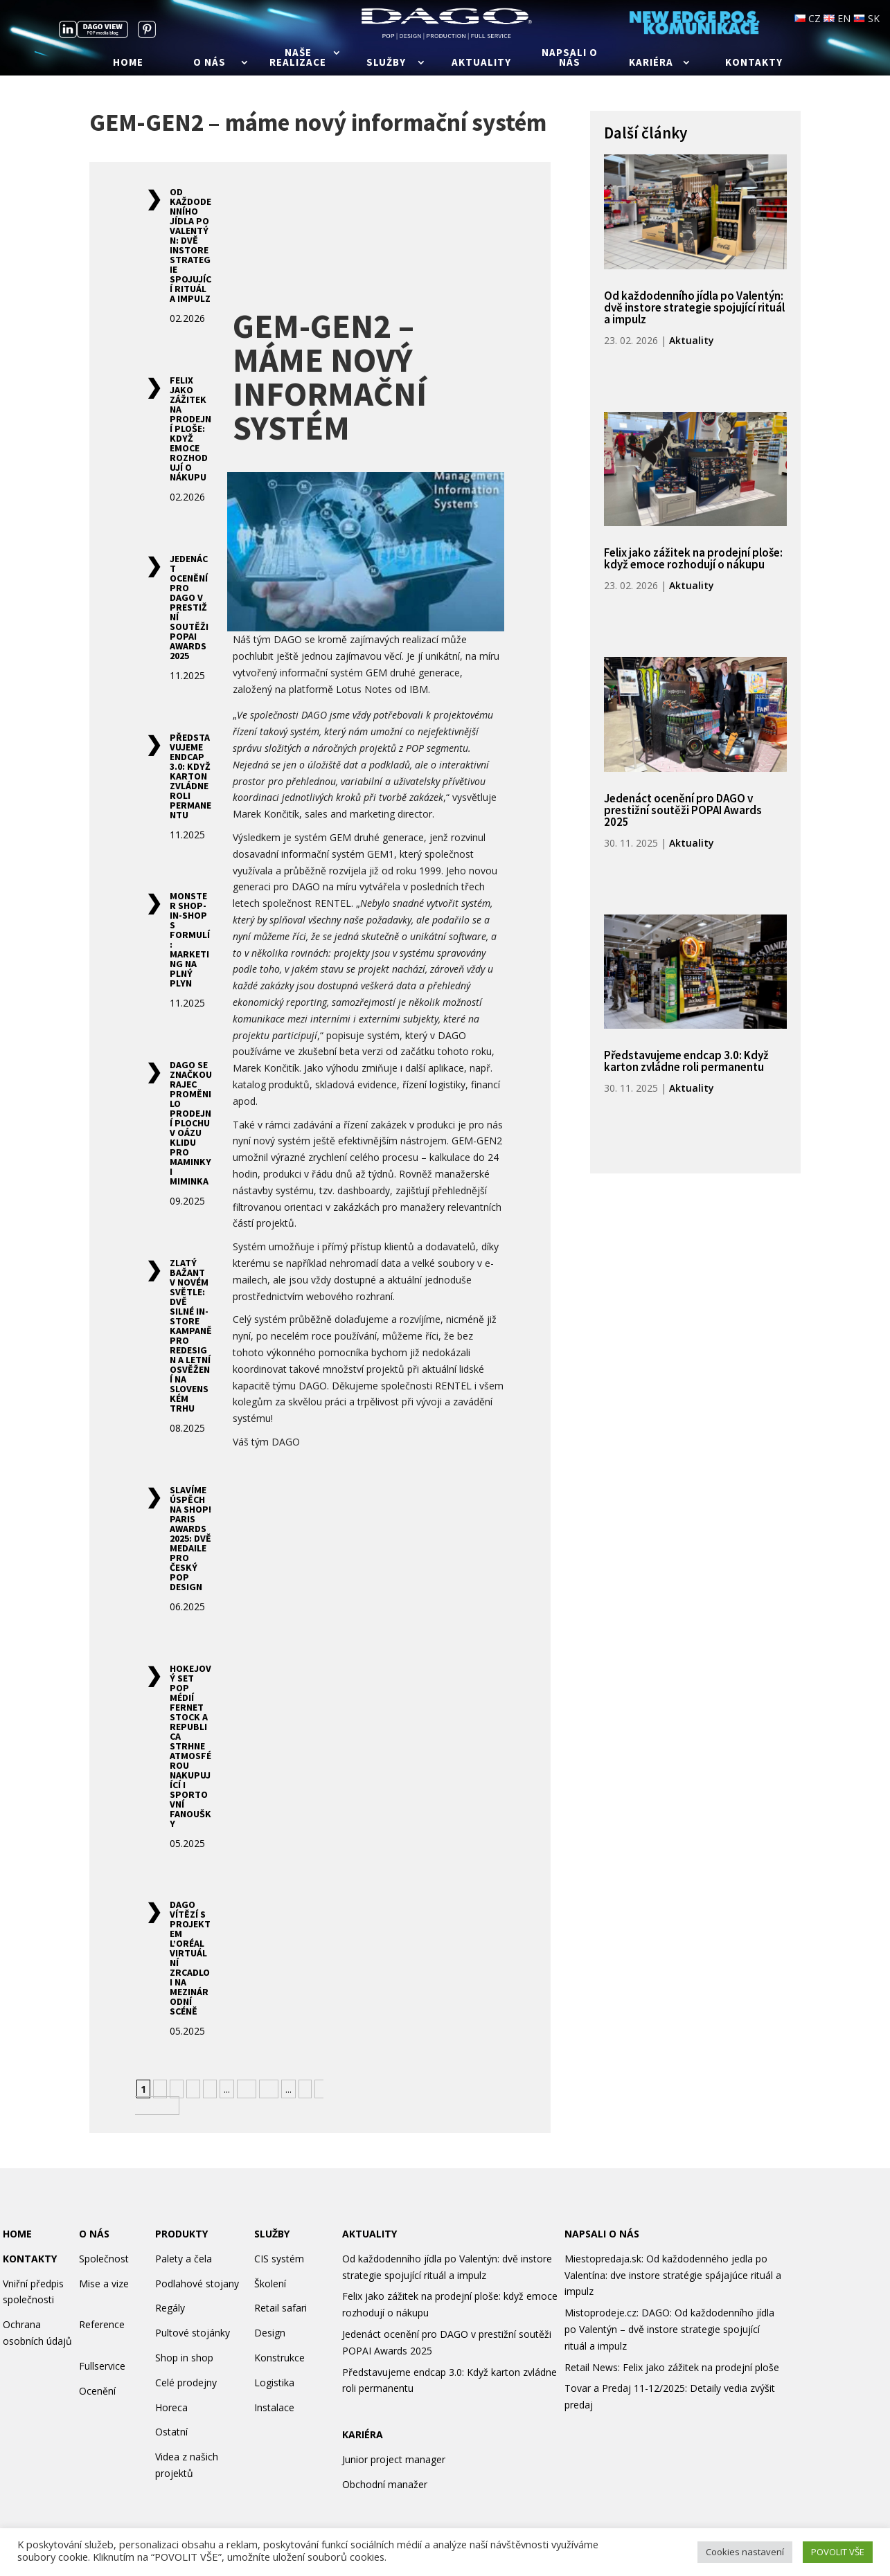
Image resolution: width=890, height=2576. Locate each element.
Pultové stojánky (192, 2332)
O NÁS (94, 2233)
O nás (209, 63)
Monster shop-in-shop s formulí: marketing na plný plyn (190, 939)
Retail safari (280, 2307)
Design (269, 2332)
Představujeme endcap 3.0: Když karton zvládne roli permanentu (190, 776)
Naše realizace (297, 58)
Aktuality (481, 63)
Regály (170, 2307)
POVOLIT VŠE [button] (837, 2552)
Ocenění (97, 2390)
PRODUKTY (181, 2233)
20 (268, 2089)
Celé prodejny (186, 2382)
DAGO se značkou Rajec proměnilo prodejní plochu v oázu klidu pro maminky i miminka (191, 1123)
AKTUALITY (369, 2233)
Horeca (171, 2407)
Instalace (274, 2407)
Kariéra (651, 63)
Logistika (274, 2382)
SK (866, 18)
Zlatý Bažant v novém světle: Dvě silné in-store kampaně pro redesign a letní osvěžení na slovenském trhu (191, 1335)
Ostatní (171, 2431)
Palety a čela (183, 2258)
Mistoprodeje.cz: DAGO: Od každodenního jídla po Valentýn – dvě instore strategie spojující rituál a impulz (669, 2329)
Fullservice (102, 2365)
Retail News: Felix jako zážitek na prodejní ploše (671, 2367)
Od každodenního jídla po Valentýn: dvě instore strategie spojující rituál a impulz (190, 245)
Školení (270, 2283)
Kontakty (754, 63)
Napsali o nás (570, 58)
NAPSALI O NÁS (601, 2233)
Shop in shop (184, 2357)
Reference (102, 2324)
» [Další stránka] (305, 2089)
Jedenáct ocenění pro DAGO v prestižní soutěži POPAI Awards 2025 (189, 607)
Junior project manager (393, 2459)
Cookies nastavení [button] (745, 2552)
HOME (17, 2233)
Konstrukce (279, 2357)
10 (246, 2089)
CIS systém (279, 2258)
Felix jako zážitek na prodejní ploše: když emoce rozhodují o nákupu (190, 428)
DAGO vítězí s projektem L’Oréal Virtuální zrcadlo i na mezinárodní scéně (190, 1957)
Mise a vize (104, 2283)
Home (128, 63)
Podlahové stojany (197, 2283)
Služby (386, 63)
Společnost (104, 2258)
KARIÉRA (362, 2434)
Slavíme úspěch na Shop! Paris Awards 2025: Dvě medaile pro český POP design (190, 1538)
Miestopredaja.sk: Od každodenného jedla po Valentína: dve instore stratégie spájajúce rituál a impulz (672, 2275)
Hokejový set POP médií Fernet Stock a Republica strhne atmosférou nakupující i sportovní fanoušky (190, 1746)
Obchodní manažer (384, 2484)
